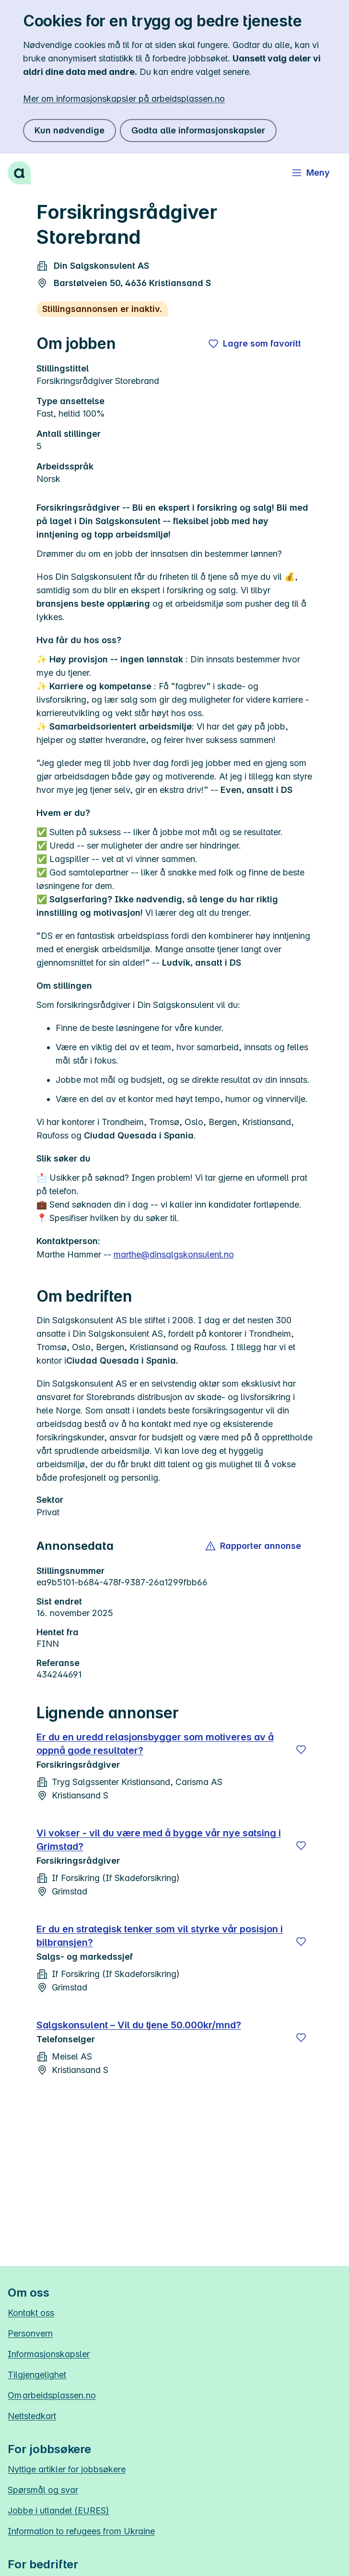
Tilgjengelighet (37, 2375)
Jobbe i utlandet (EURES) (58, 2510)
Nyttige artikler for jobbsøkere (67, 2469)
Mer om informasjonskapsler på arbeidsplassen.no (124, 99)
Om (52, 2395)
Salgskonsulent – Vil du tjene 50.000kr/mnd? (138, 2025)
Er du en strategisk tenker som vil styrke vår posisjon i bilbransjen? (159, 1935)
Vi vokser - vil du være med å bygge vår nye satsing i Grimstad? (158, 1839)
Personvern (30, 2333)
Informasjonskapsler (49, 2354)
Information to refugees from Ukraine (81, 2531)
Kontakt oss (31, 2313)
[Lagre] (301, 1749)
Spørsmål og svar (43, 2490)
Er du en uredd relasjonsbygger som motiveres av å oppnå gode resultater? (155, 1743)
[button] (254, 1546)
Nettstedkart (32, 2416)
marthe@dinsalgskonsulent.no (174, 1254)
